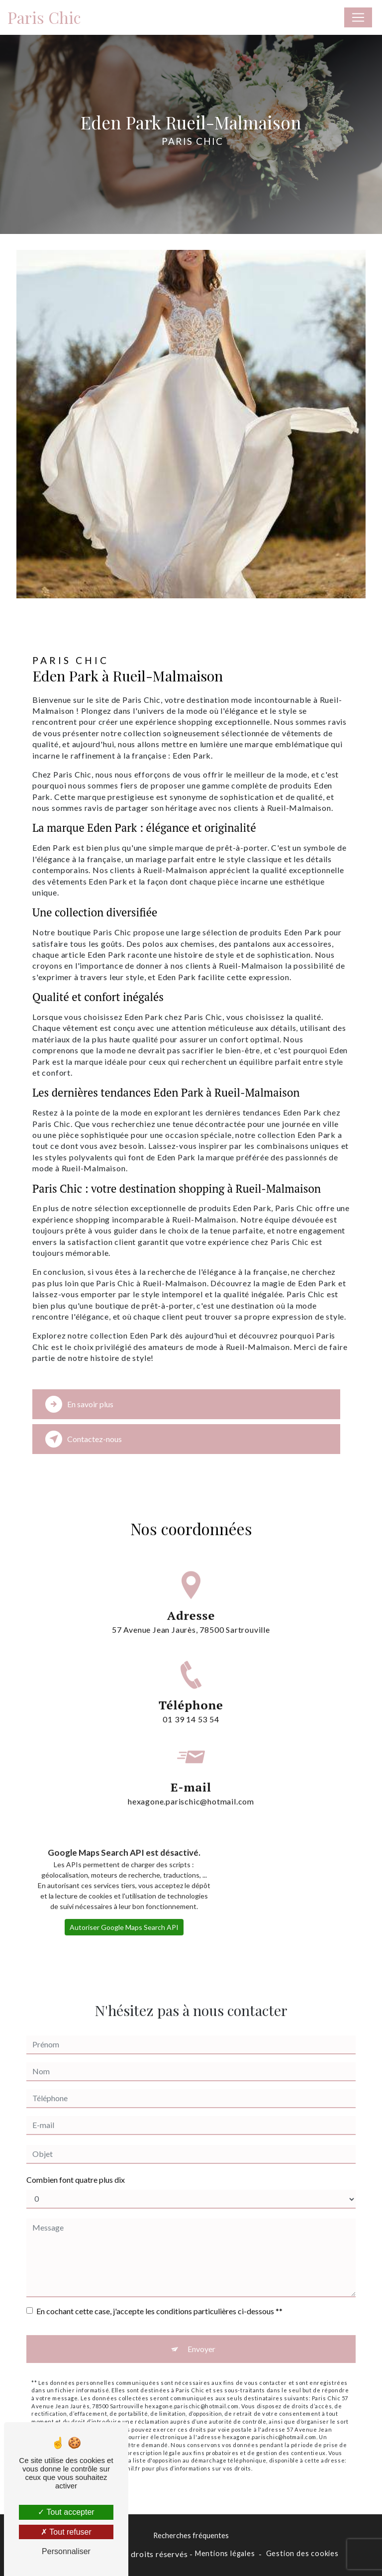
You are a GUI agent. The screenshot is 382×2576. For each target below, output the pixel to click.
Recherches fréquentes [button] (191, 2535)
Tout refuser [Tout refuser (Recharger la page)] (66, 2532)
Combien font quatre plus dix (75, 2166)
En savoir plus (79, 1404)
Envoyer (201, 2336)
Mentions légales (225, 2553)
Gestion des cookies (302, 2553)
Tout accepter (66, 2512)
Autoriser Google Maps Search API (124, 1914)
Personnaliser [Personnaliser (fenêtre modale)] (66, 2551)
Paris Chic (44, 17)
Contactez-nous (83, 1439)
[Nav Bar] (358, 17)
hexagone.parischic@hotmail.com (191, 1776)
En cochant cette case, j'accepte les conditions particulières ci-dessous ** (159, 2298)
